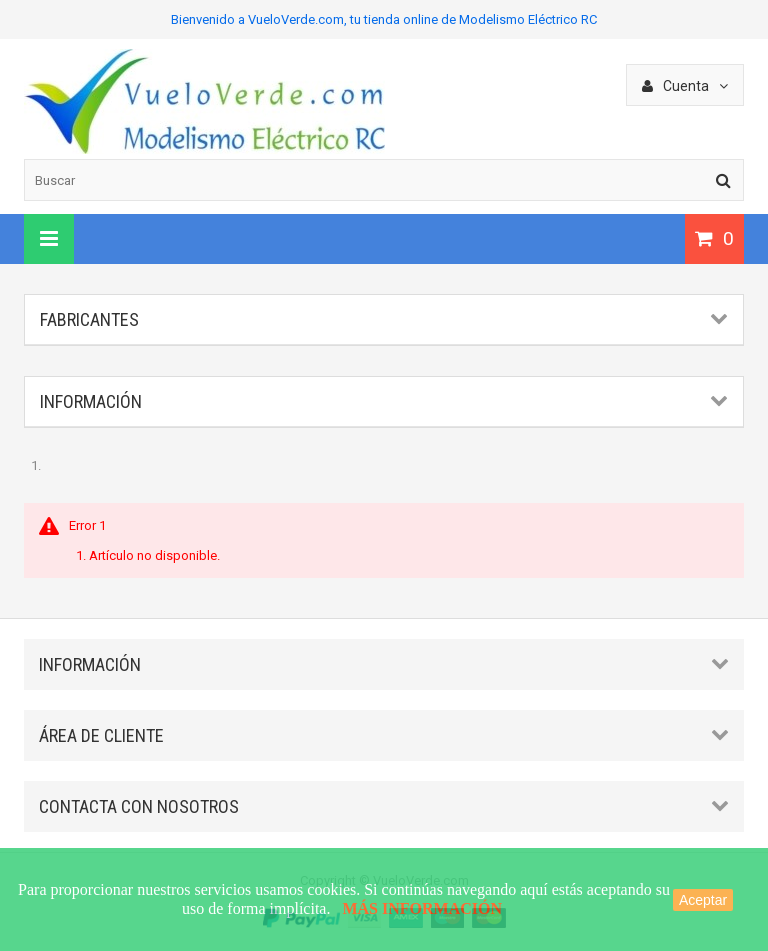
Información (91, 401)
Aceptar (703, 900)
